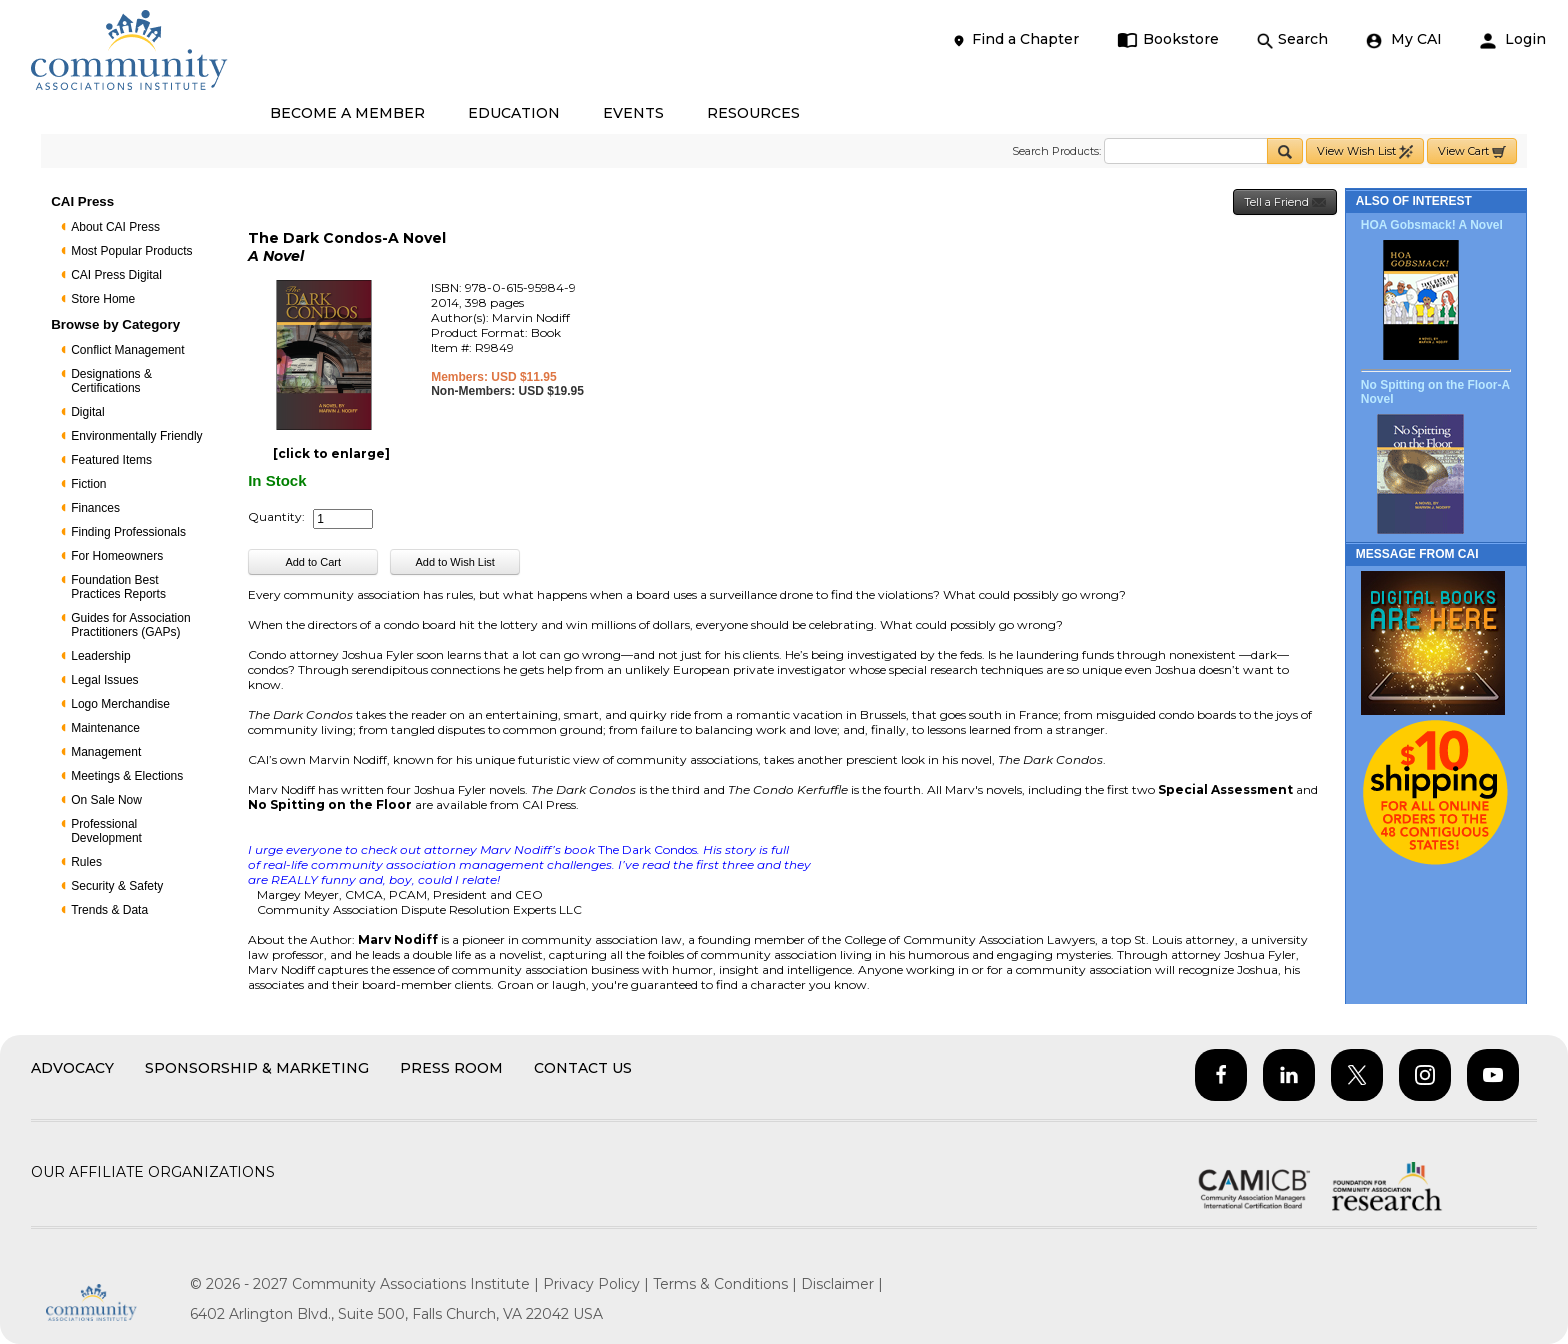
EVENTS (633, 113)
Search (1292, 39)
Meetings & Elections (127, 776)
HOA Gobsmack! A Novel (1432, 225)
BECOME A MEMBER (347, 113)
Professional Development (106, 831)
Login (1513, 39)
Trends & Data (109, 910)
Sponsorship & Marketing (257, 1068)
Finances (95, 508)
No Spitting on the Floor (331, 804)
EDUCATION (514, 113)
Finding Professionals (128, 532)
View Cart (1472, 151)
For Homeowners (117, 556)
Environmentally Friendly (136, 436)
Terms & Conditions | (727, 1284)
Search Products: (1056, 151)
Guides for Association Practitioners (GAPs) (130, 625)
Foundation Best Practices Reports (118, 587)
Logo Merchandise (120, 704)
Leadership (100, 656)
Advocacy (72, 1068)
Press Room (451, 1068)
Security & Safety (117, 886)
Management (106, 752)
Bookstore (1168, 39)
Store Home (103, 299)
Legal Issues (104, 680)
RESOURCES (753, 113)
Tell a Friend (1285, 202)
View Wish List (1365, 151)
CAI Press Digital (116, 275)
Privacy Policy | (598, 1284)
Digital (87, 412)
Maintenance (105, 728)
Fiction (88, 484)
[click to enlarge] (331, 453)
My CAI (1404, 39)
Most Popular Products (131, 251)
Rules (86, 862)
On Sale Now (106, 800)
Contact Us (583, 1068)
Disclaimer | (842, 1284)
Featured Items (111, 460)
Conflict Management (127, 350)
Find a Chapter (1015, 39)
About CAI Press (115, 227)
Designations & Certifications (111, 381)
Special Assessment (1225, 789)
